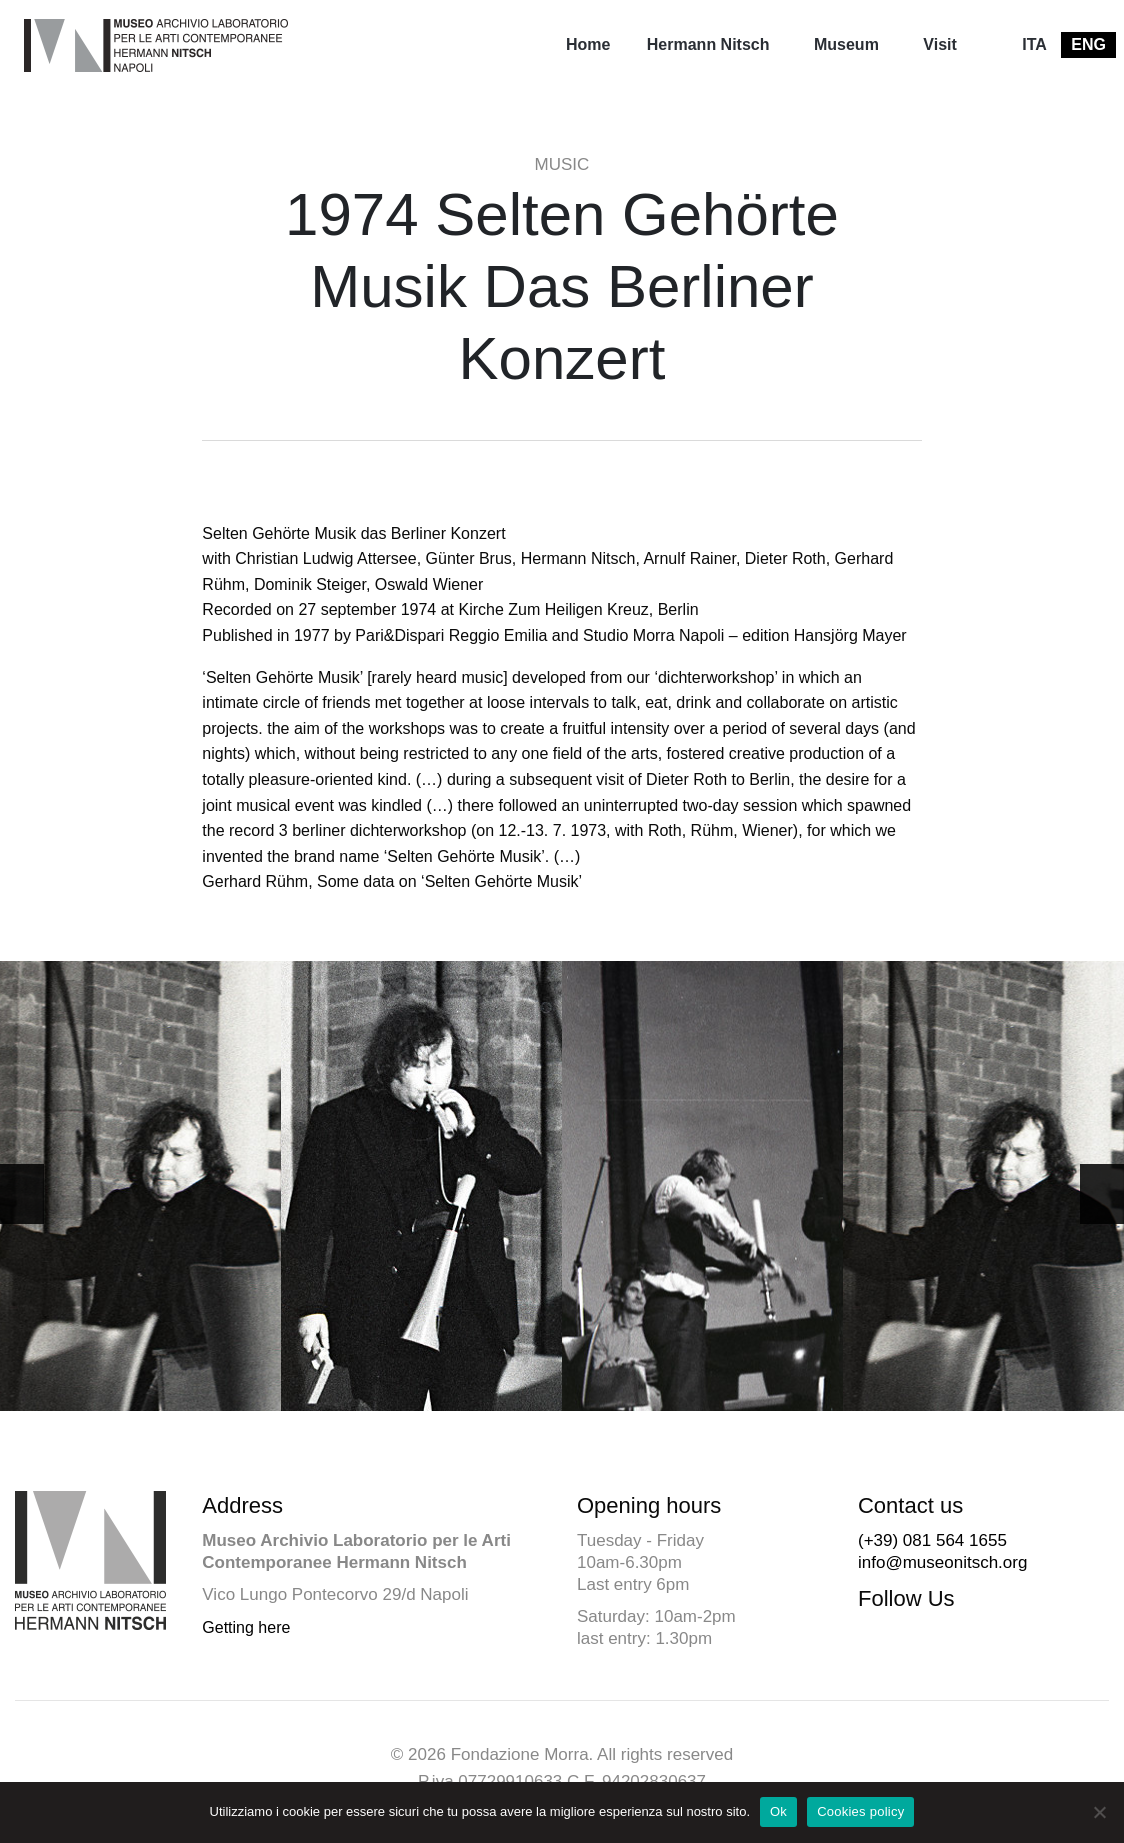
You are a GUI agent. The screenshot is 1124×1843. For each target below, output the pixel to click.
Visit (940, 44)
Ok (778, 1811)
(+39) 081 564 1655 (932, 1540)
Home (588, 44)
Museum (846, 44)
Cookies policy (860, 1811)
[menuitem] (588, 45)
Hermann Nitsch (708, 44)
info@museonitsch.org (942, 1562)
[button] (1102, 1194)
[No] (1099, 1812)
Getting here (246, 1627)
